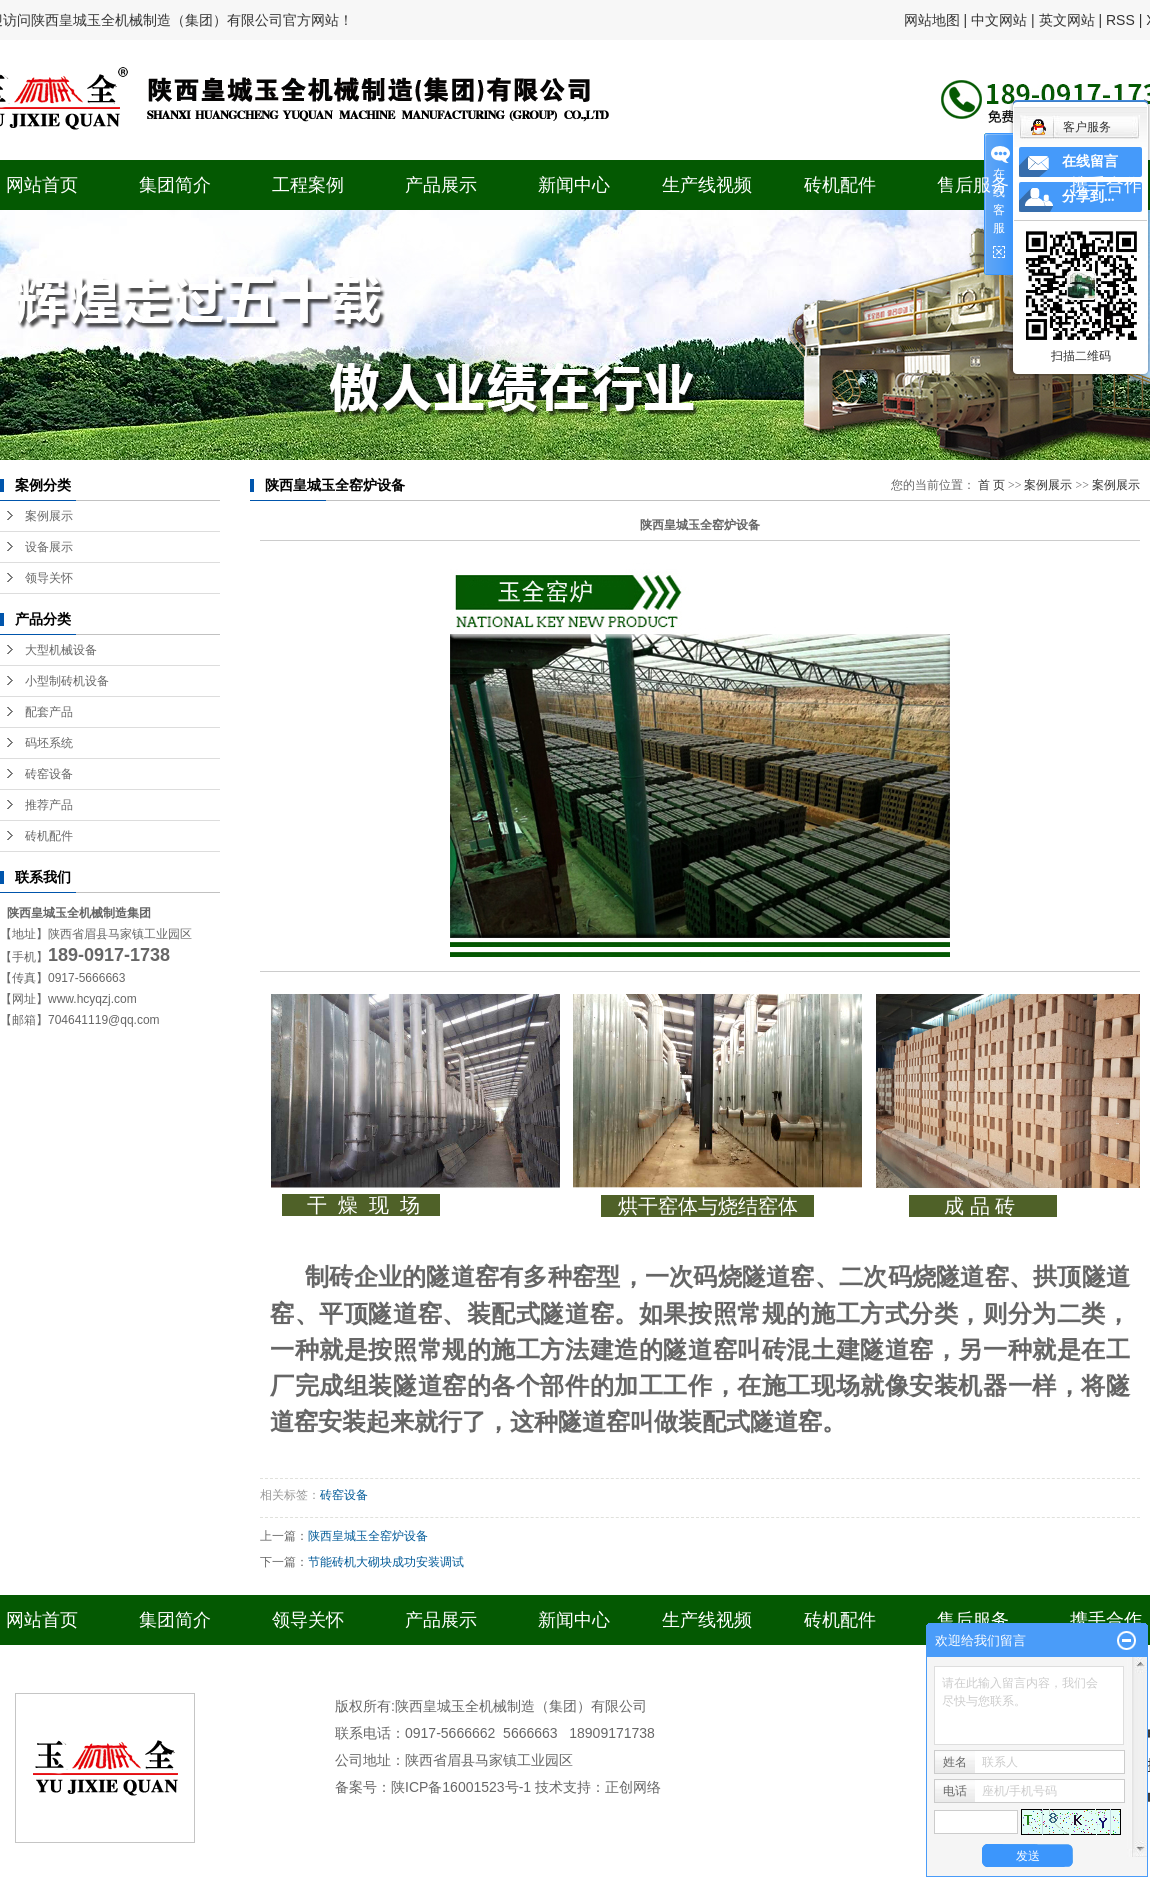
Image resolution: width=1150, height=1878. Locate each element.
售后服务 (973, 185)
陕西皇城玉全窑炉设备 (368, 1536)
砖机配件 (840, 185)
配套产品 (49, 712)
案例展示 (49, 516)
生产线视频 (707, 185)
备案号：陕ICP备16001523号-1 (433, 1787)
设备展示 (49, 547)
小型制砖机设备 (67, 681)
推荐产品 (49, 805)
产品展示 (441, 185)
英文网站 (1067, 20)
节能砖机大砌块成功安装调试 (386, 1562)
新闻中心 (574, 185)
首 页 (991, 485)
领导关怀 (49, 578)
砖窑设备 (49, 774)
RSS (1120, 20)
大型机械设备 (61, 650)
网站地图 (932, 20)
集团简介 (175, 185)
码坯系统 (49, 743)
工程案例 (308, 185)
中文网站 (999, 20)
